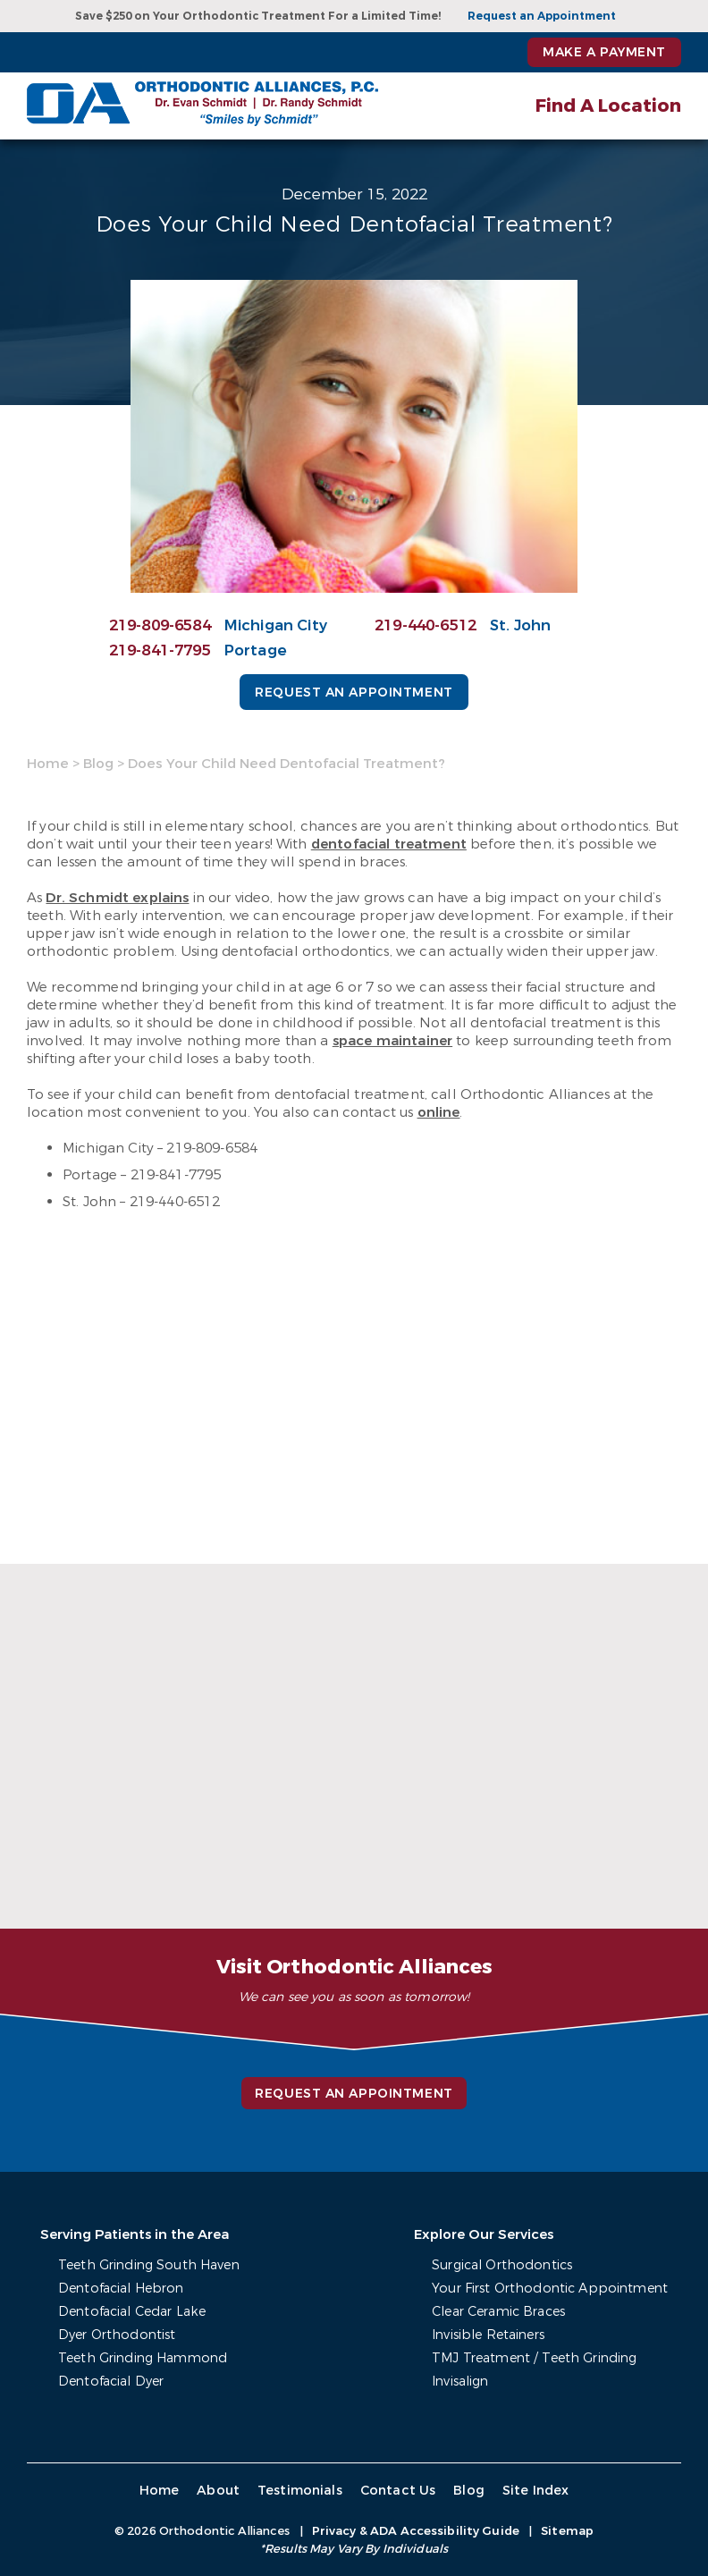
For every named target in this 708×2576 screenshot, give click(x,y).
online (438, 1112)
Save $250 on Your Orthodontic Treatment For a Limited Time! (258, 16)
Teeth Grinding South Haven (148, 2265)
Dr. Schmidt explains (117, 898)
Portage (256, 650)
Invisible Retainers (494, 2335)
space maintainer (392, 1041)
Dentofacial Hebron (120, 2288)
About (219, 2490)
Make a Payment (604, 52)
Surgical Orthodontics (507, 2265)
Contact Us (396, 2490)
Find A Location (608, 106)
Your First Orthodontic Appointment (553, 2288)
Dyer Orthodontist (115, 2335)
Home (48, 764)
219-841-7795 (160, 650)
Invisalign (466, 2381)
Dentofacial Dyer (111, 2381)
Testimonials (299, 2490)
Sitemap (567, 2530)
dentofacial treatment (389, 844)
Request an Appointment (542, 16)
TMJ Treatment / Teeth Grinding (539, 2358)
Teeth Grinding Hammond (141, 2358)
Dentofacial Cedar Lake (131, 2311)
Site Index (532, 2490)
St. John (521, 625)
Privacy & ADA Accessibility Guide (415, 2530)
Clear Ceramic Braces (504, 2311)
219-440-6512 (425, 625)
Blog (98, 764)
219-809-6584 (160, 625)
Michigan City (275, 625)
